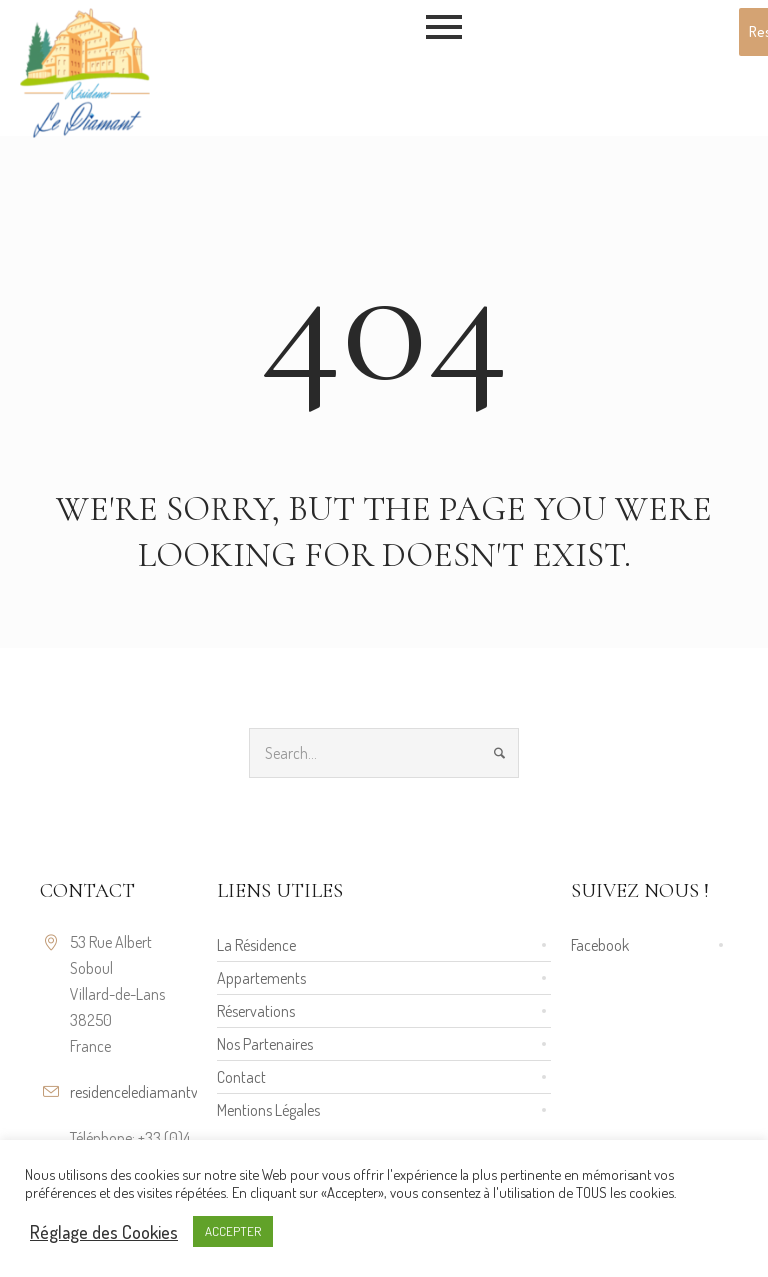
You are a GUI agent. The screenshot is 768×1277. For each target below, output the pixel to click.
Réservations (256, 1011)
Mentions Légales (268, 1110)
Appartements (261, 978)
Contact (241, 1077)
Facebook (600, 945)
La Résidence (256, 945)
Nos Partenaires (265, 1044)
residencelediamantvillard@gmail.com (187, 1092)
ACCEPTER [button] (233, 1231)
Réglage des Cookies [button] (104, 1232)
